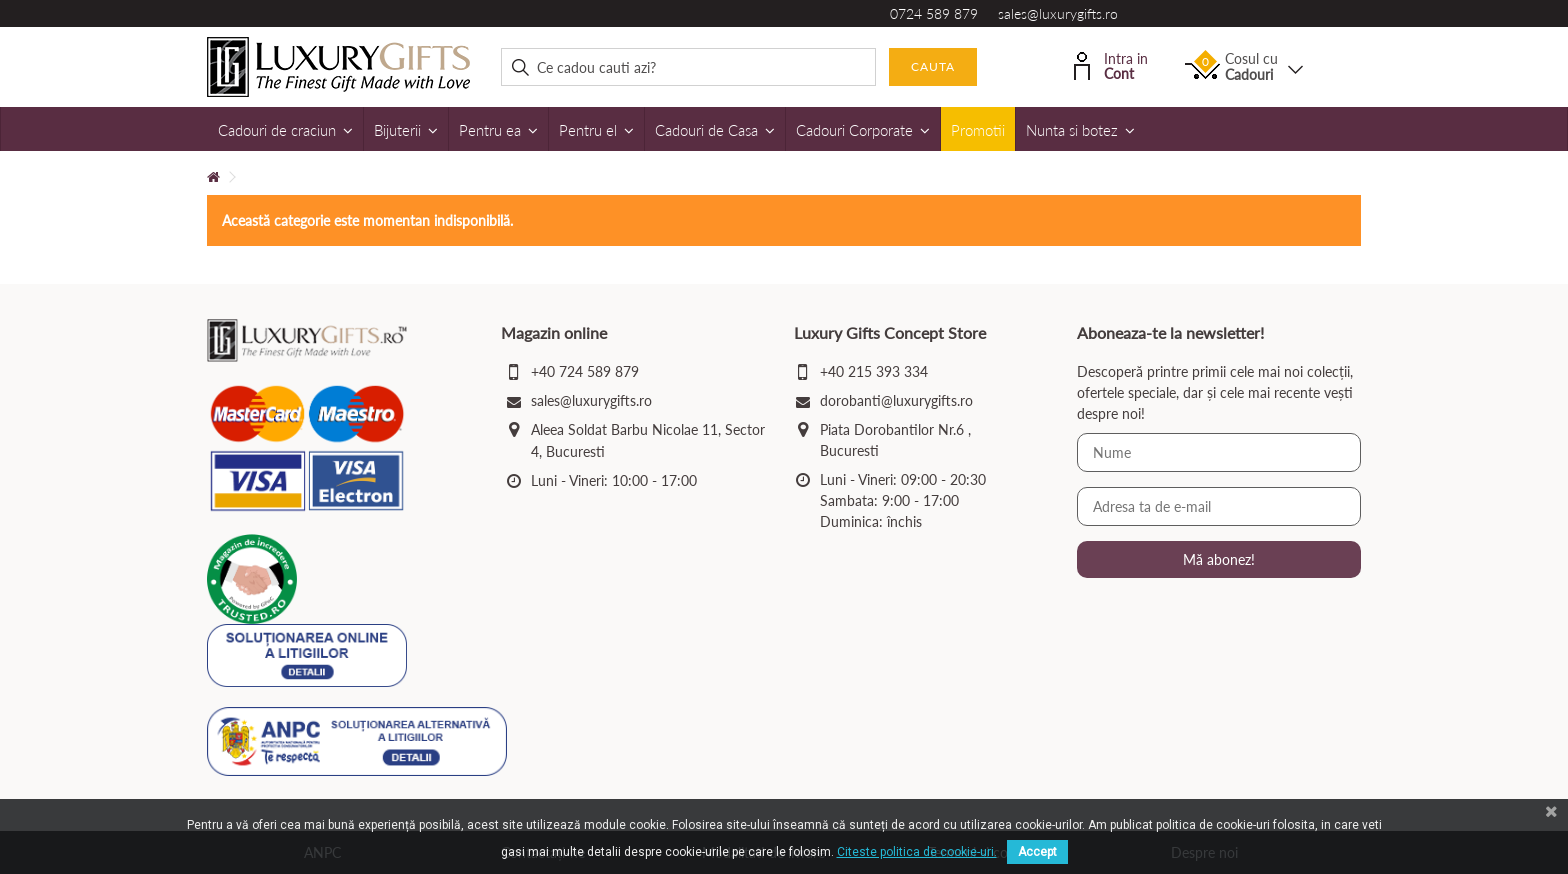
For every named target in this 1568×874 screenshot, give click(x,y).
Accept (1037, 852)
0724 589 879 (934, 13)
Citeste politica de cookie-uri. (917, 852)
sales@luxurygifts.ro (1058, 13)
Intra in (1111, 64)
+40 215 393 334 (874, 371)
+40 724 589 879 (585, 371)
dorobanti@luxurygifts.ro (896, 400)
